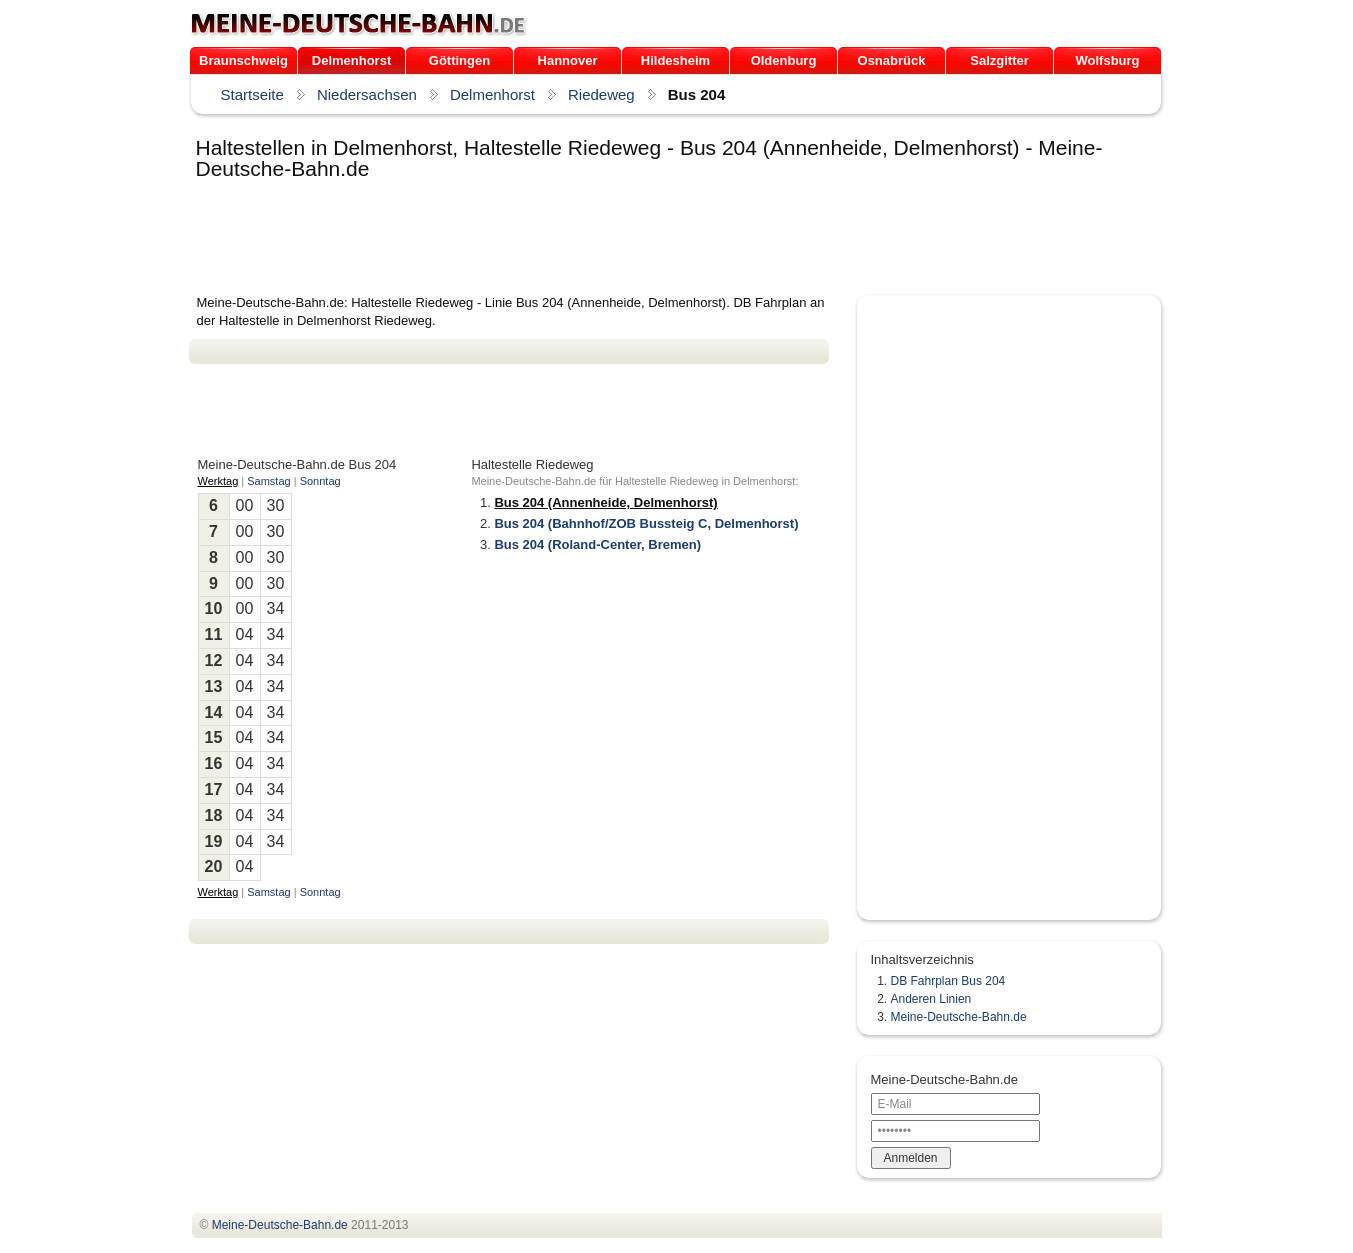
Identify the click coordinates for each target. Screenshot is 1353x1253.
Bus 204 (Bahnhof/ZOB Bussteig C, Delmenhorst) (646, 523)
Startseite (252, 94)
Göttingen (459, 60)
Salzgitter (999, 60)
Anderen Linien (931, 999)
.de (358, 24)
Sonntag (320, 481)
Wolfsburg (1107, 60)
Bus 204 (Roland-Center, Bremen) (597, 544)
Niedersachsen (367, 94)
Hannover (568, 60)
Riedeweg (601, 94)
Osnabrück (892, 60)
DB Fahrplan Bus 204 (948, 981)
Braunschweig (243, 60)
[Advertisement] (553, 239)
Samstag (268, 481)
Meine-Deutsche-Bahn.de (959, 1017)
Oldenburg (784, 60)
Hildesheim (675, 60)
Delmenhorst (351, 60)
